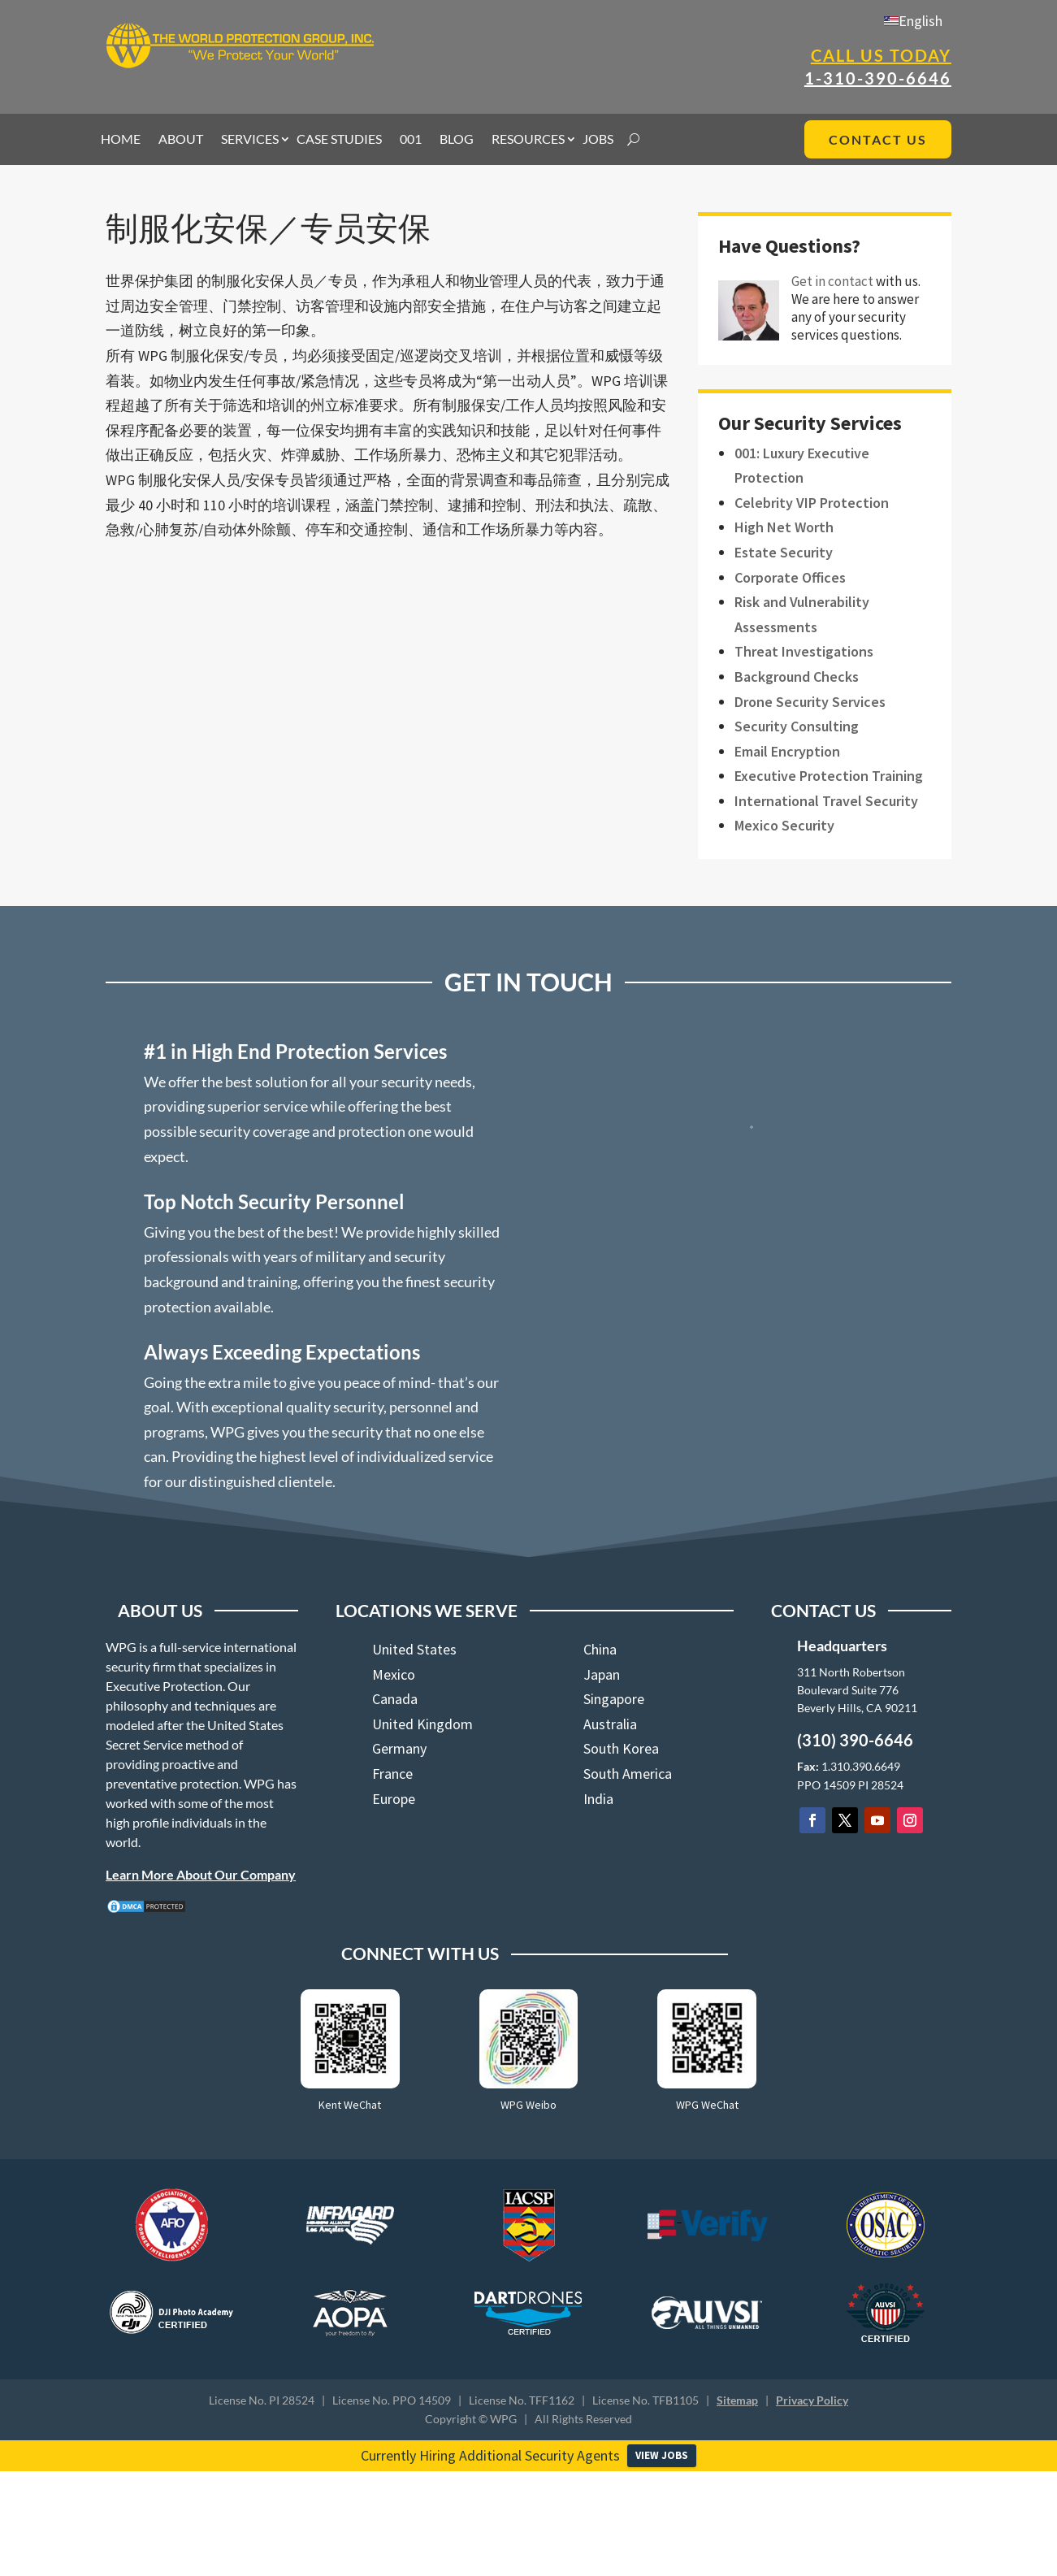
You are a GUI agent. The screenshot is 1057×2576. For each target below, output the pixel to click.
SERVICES (250, 139)
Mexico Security (784, 825)
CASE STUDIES (339, 139)
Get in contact (832, 281)
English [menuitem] (920, 20)
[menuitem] (913, 20)
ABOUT (180, 139)
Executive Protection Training (828, 775)
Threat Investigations (803, 651)
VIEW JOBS (661, 2455)
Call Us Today (881, 55)
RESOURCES (528, 139)
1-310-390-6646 (877, 78)
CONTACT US (878, 139)
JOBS (598, 139)
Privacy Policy (812, 2400)
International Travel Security (826, 800)
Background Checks (796, 676)
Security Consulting (796, 726)
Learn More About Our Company (201, 1874)
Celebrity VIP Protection (811, 502)
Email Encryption (787, 751)
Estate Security (783, 552)
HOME (121, 139)
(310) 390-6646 (855, 1740)
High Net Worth (784, 527)
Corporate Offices (790, 577)
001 (411, 139)
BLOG (457, 139)
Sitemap (737, 2400)
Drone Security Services (810, 701)
